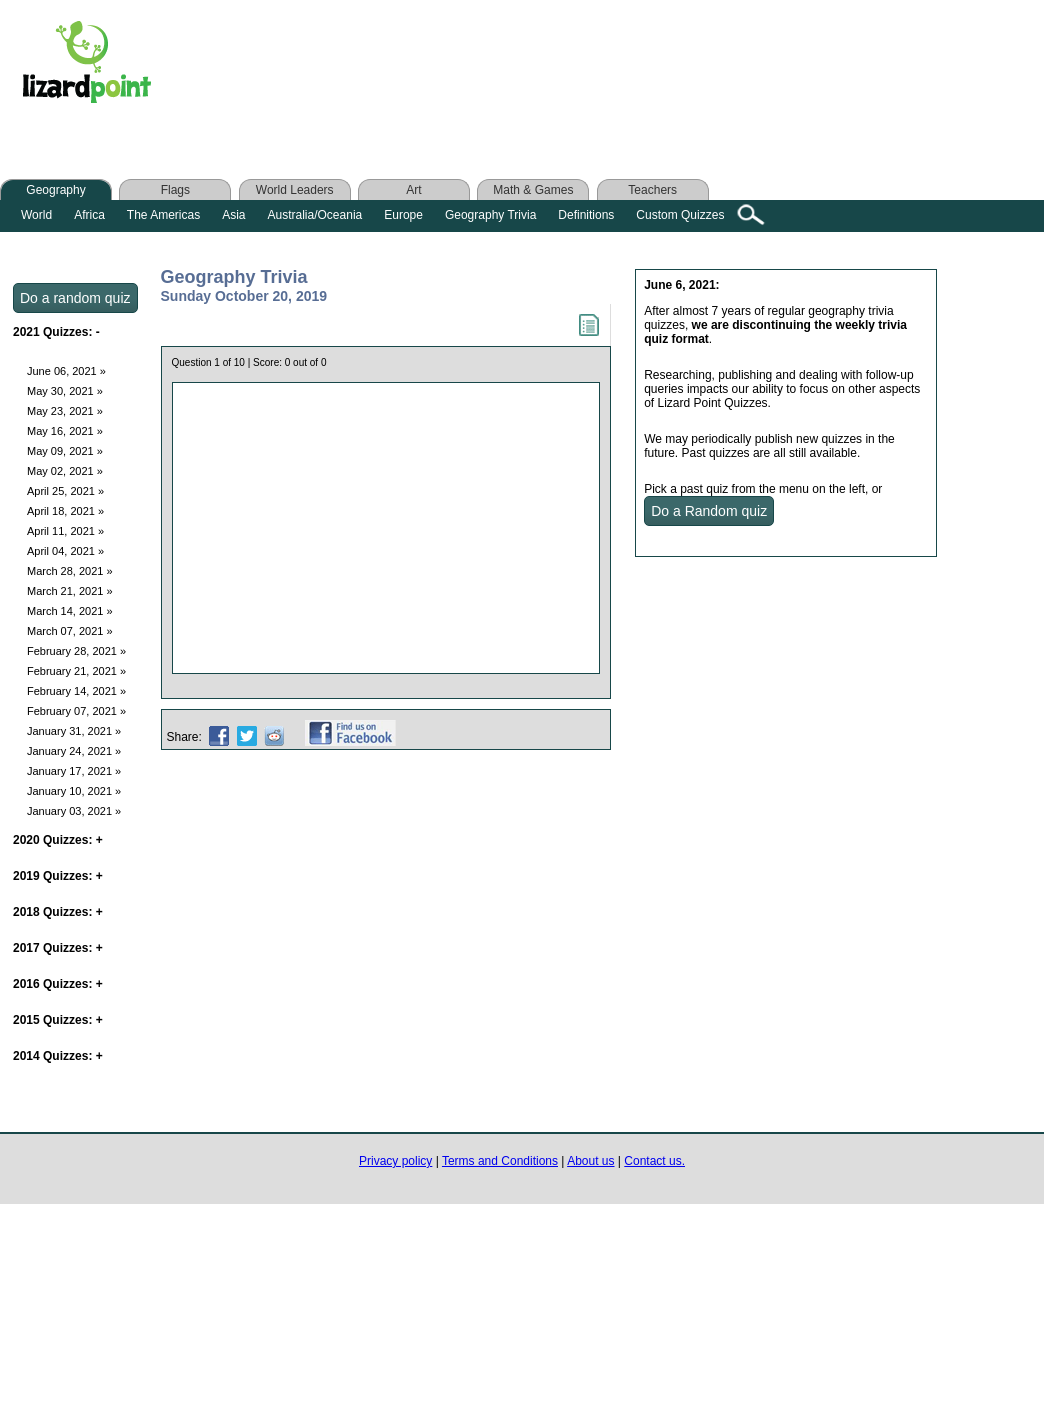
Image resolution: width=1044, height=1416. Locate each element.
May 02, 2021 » (65, 471)
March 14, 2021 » (70, 611)
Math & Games (533, 190)
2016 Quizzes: (58, 984)
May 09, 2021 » (65, 451)
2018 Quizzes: (58, 912)
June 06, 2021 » (66, 371)
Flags (175, 190)
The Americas (163, 215)
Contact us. (654, 1161)
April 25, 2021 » (65, 491)
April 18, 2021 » (65, 511)
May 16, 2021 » (65, 431)
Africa (89, 215)
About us (590, 1161)
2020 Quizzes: (58, 840)
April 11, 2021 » (65, 531)
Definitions (586, 215)
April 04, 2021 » (65, 551)
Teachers (652, 190)
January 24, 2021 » (74, 751)
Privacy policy (395, 1161)
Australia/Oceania (315, 215)
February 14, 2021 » (76, 691)
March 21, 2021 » (70, 591)
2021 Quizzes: (56, 332)
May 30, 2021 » (65, 391)
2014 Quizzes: (58, 1056)
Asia (233, 215)
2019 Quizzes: (58, 876)
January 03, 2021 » (74, 811)
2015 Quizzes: (58, 1020)
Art (413, 190)
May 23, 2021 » (65, 411)
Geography (55, 190)
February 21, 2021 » (76, 671)
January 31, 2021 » (74, 731)
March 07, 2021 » (70, 631)
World (36, 215)
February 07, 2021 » (76, 711)
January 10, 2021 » (74, 791)
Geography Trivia (490, 215)
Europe (403, 215)
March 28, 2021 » (70, 571)
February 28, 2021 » (76, 651)
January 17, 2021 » (74, 771)
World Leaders (295, 190)
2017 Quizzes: (58, 948)
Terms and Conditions (500, 1161)
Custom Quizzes (680, 215)
